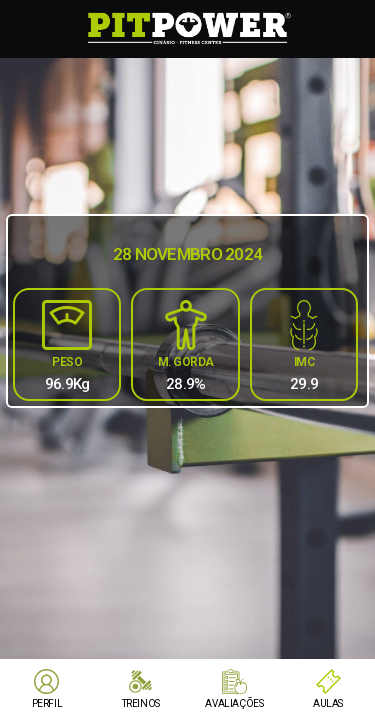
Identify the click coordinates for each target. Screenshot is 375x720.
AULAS (328, 703)
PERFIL (47, 703)
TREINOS (141, 703)
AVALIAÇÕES (234, 703)
